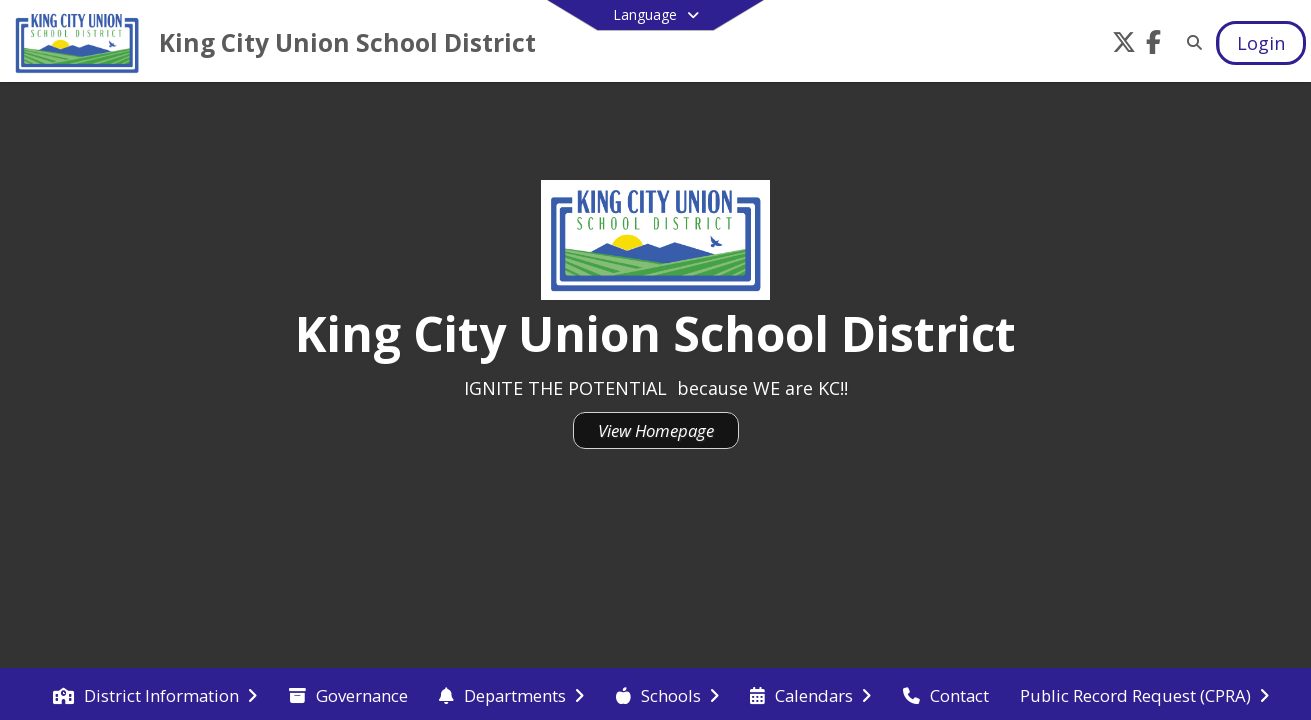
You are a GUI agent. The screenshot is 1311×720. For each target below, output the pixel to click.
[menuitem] (155, 694)
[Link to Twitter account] (1124, 45)
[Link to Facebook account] (1154, 45)
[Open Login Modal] (1261, 43)
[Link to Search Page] (1190, 42)
